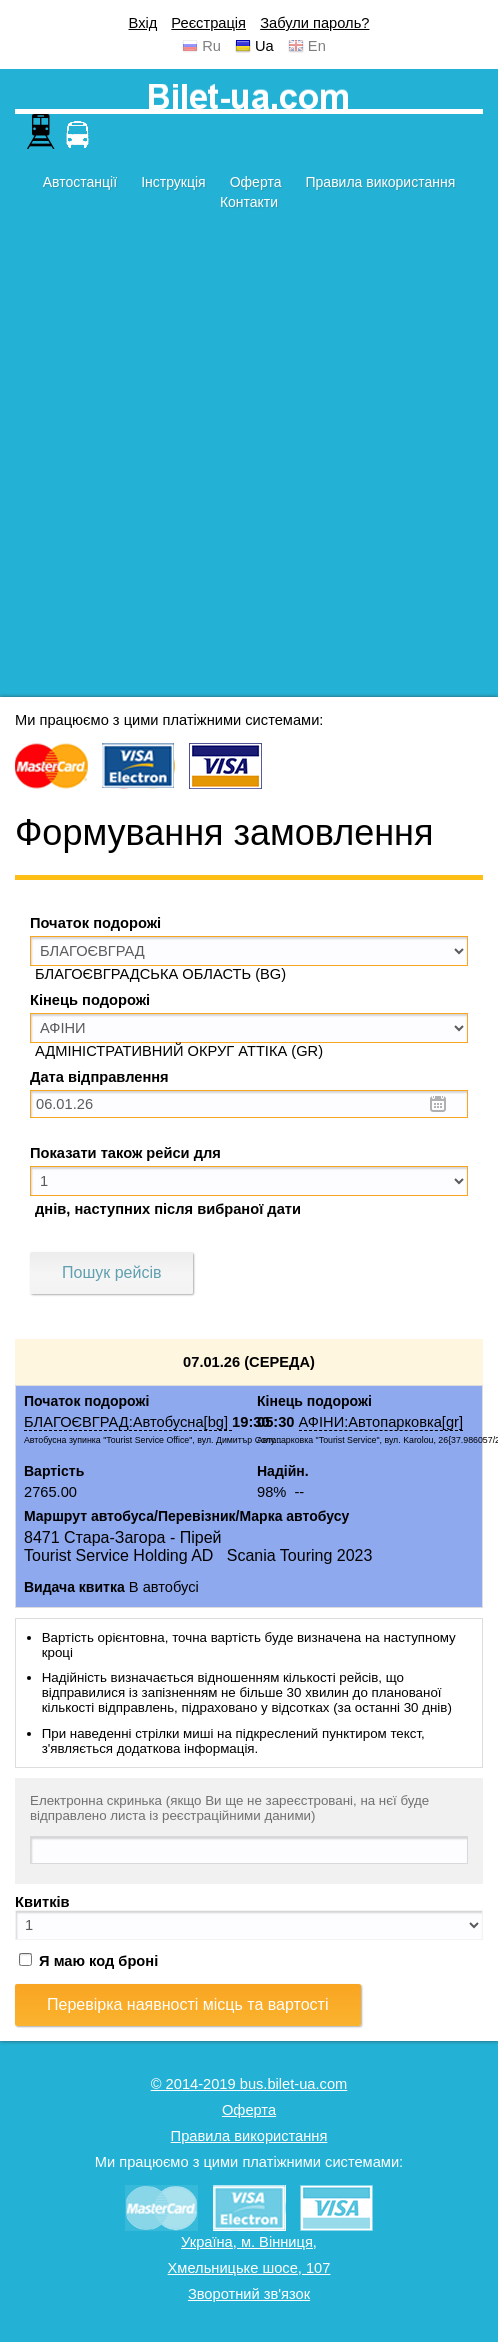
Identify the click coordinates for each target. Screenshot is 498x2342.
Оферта (256, 182)
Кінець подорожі (90, 1000)
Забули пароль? (314, 23)
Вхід (143, 23)
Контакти (249, 202)
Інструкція (173, 182)
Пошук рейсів (111, 1272)
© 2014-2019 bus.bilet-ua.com (249, 2084)
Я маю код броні (88, 1961)
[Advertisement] (235, 462)
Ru (211, 46)
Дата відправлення (99, 1077)
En (317, 46)
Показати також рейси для (125, 1153)
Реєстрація (208, 23)
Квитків (42, 1902)
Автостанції (80, 182)
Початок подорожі (95, 923)
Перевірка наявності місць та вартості (188, 2004)
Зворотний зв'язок (249, 2294)
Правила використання (381, 182)
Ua (264, 46)
